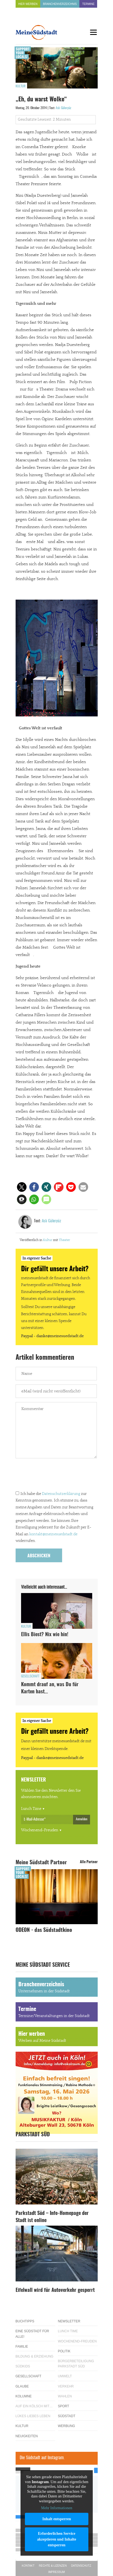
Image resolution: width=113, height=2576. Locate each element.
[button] (22, 1187)
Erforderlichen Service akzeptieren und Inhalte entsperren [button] (56, 2539)
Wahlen (65, 2396)
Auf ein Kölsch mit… (34, 2406)
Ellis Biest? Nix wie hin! (44, 1634)
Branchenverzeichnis (60, 3)
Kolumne (24, 2396)
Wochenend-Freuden (39, 1830)
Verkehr (66, 2386)
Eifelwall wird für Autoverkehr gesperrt (55, 2290)
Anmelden (81, 1819)
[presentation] (57, 1475)
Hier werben (28, 3)
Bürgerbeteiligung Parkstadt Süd (76, 2363)
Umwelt (65, 2376)
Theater (64, 1240)
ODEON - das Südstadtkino (44, 1930)
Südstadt (67, 2416)
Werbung (66, 2426)
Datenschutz (81, 2565)
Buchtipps (25, 2321)
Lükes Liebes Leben (33, 2416)
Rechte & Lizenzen (53, 2565)
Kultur (20, 86)
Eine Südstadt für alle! (32, 2333)
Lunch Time (31, 1809)
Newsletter (69, 2321)
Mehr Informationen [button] (56, 2508)
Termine (88, 3)
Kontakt (28, 2565)
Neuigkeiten (27, 2436)
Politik (64, 2351)
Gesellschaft (30, 1676)
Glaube (22, 2386)
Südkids (23, 2366)
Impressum (56, 2572)
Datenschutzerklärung (61, 1494)
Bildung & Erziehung (35, 2356)
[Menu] (93, 32)
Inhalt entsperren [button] (56, 2519)
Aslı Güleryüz (63, 108)
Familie (22, 2346)
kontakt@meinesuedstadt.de (53, 1534)
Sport (63, 2406)
